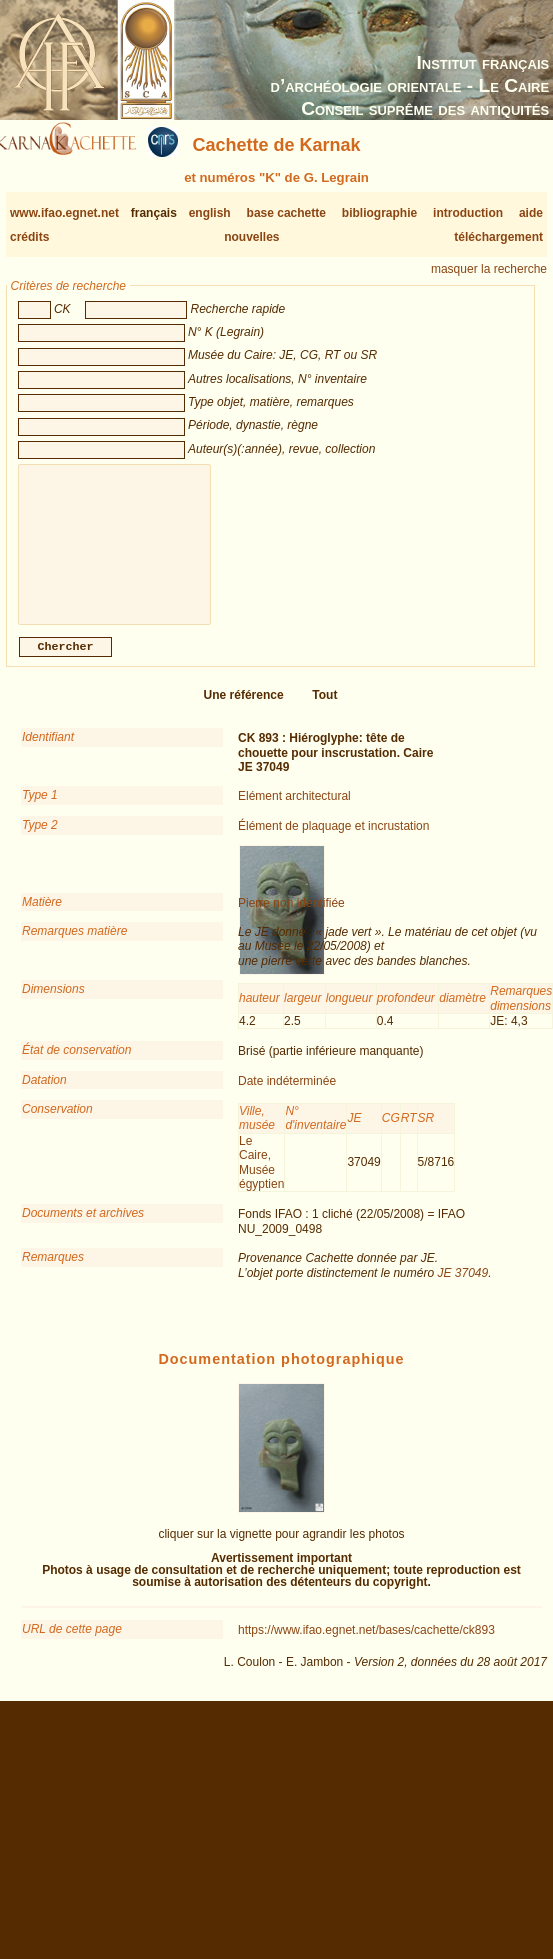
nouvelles (251, 237)
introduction (468, 213)
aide (531, 213)
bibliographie (379, 213)
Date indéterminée (287, 1097)
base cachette (286, 213)
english (210, 213)
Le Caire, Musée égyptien (261, 1178)
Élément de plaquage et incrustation (333, 842)
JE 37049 (462, 1289)
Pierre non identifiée (291, 919)
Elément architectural (294, 812)
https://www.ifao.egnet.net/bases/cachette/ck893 (366, 1646)
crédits (29, 237)
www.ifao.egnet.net (64, 213)
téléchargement (498, 237)
